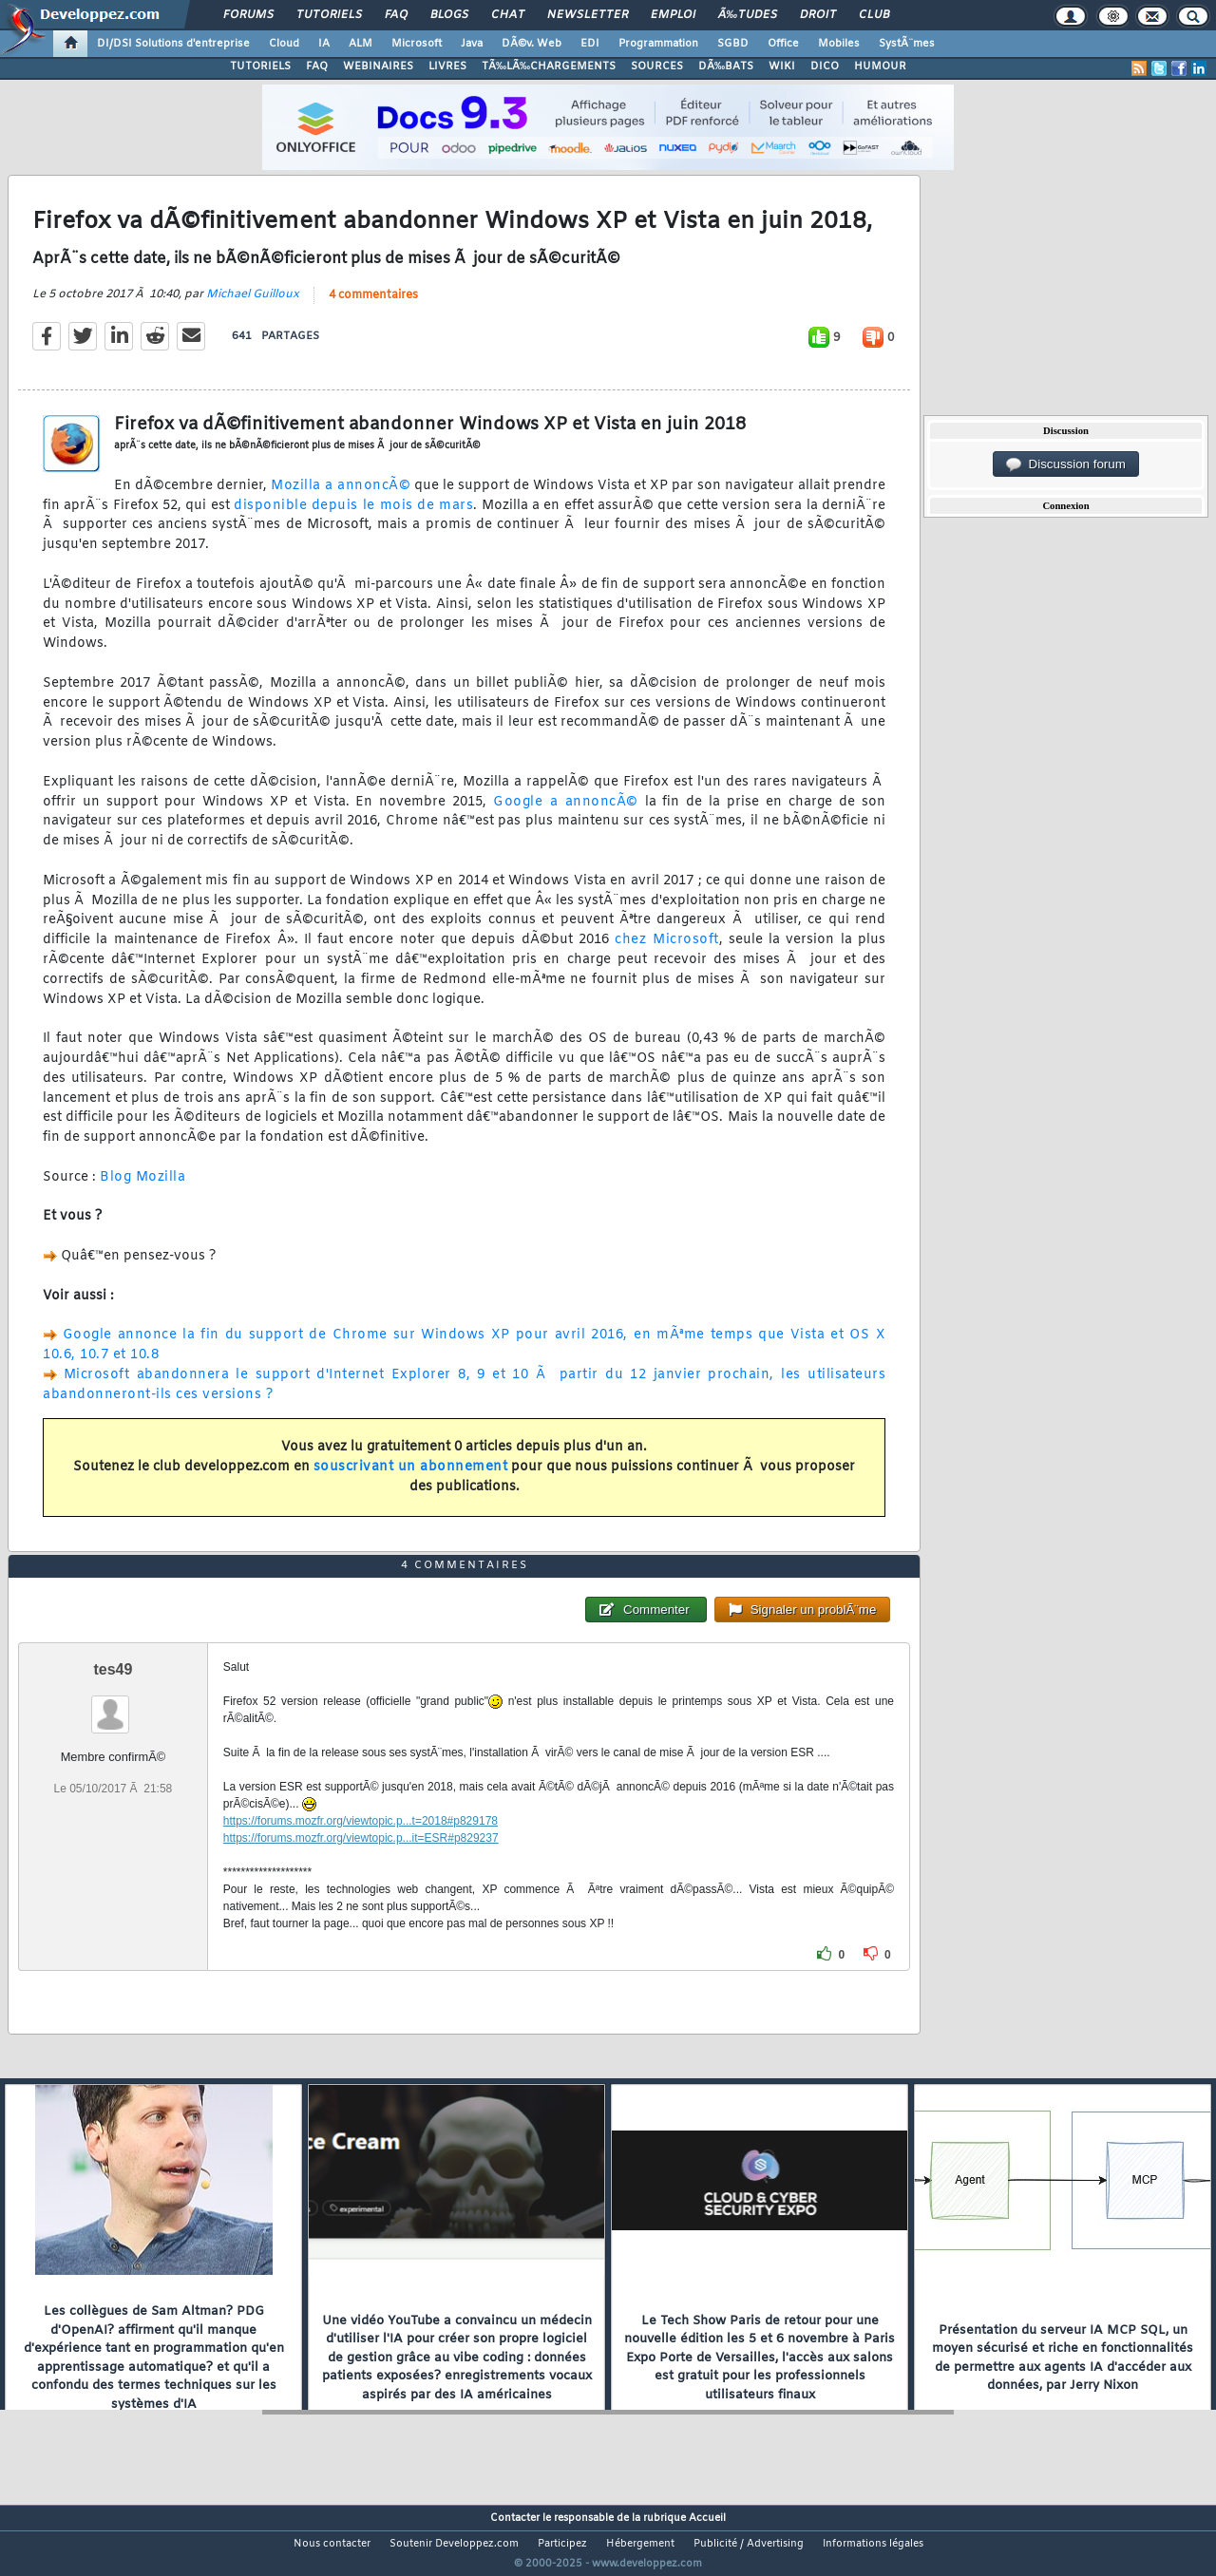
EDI (589, 43)
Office (783, 43)
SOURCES (657, 66)
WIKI (782, 66)
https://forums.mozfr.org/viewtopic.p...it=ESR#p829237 (361, 1874)
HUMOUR (880, 66)
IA (324, 43)
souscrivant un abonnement (411, 1478)
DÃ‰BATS (725, 66)
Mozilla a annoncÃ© (340, 497)
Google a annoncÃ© (565, 814)
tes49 (112, 1705)
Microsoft (416, 43)
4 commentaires (373, 306)
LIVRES (447, 66)
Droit (818, 15)
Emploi (673, 15)
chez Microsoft (666, 952)
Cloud (284, 43)
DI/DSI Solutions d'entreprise (173, 43)
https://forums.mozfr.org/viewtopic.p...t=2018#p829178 (360, 1857)
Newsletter (587, 15)
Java (472, 43)
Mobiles (839, 43)
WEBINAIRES (378, 66)
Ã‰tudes (747, 15)
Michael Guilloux (252, 305)
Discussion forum (1066, 464)
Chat (507, 15)
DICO (824, 66)
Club (874, 15)
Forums (248, 15)
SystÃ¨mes (907, 43)
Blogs (449, 15)
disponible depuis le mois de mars (353, 517)
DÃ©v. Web (531, 43)
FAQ (396, 15)
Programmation (658, 43)
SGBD (733, 43)
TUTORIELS (260, 66)
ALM (360, 43)
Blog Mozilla (142, 1189)
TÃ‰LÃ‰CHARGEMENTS (549, 66)
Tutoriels (329, 15)
